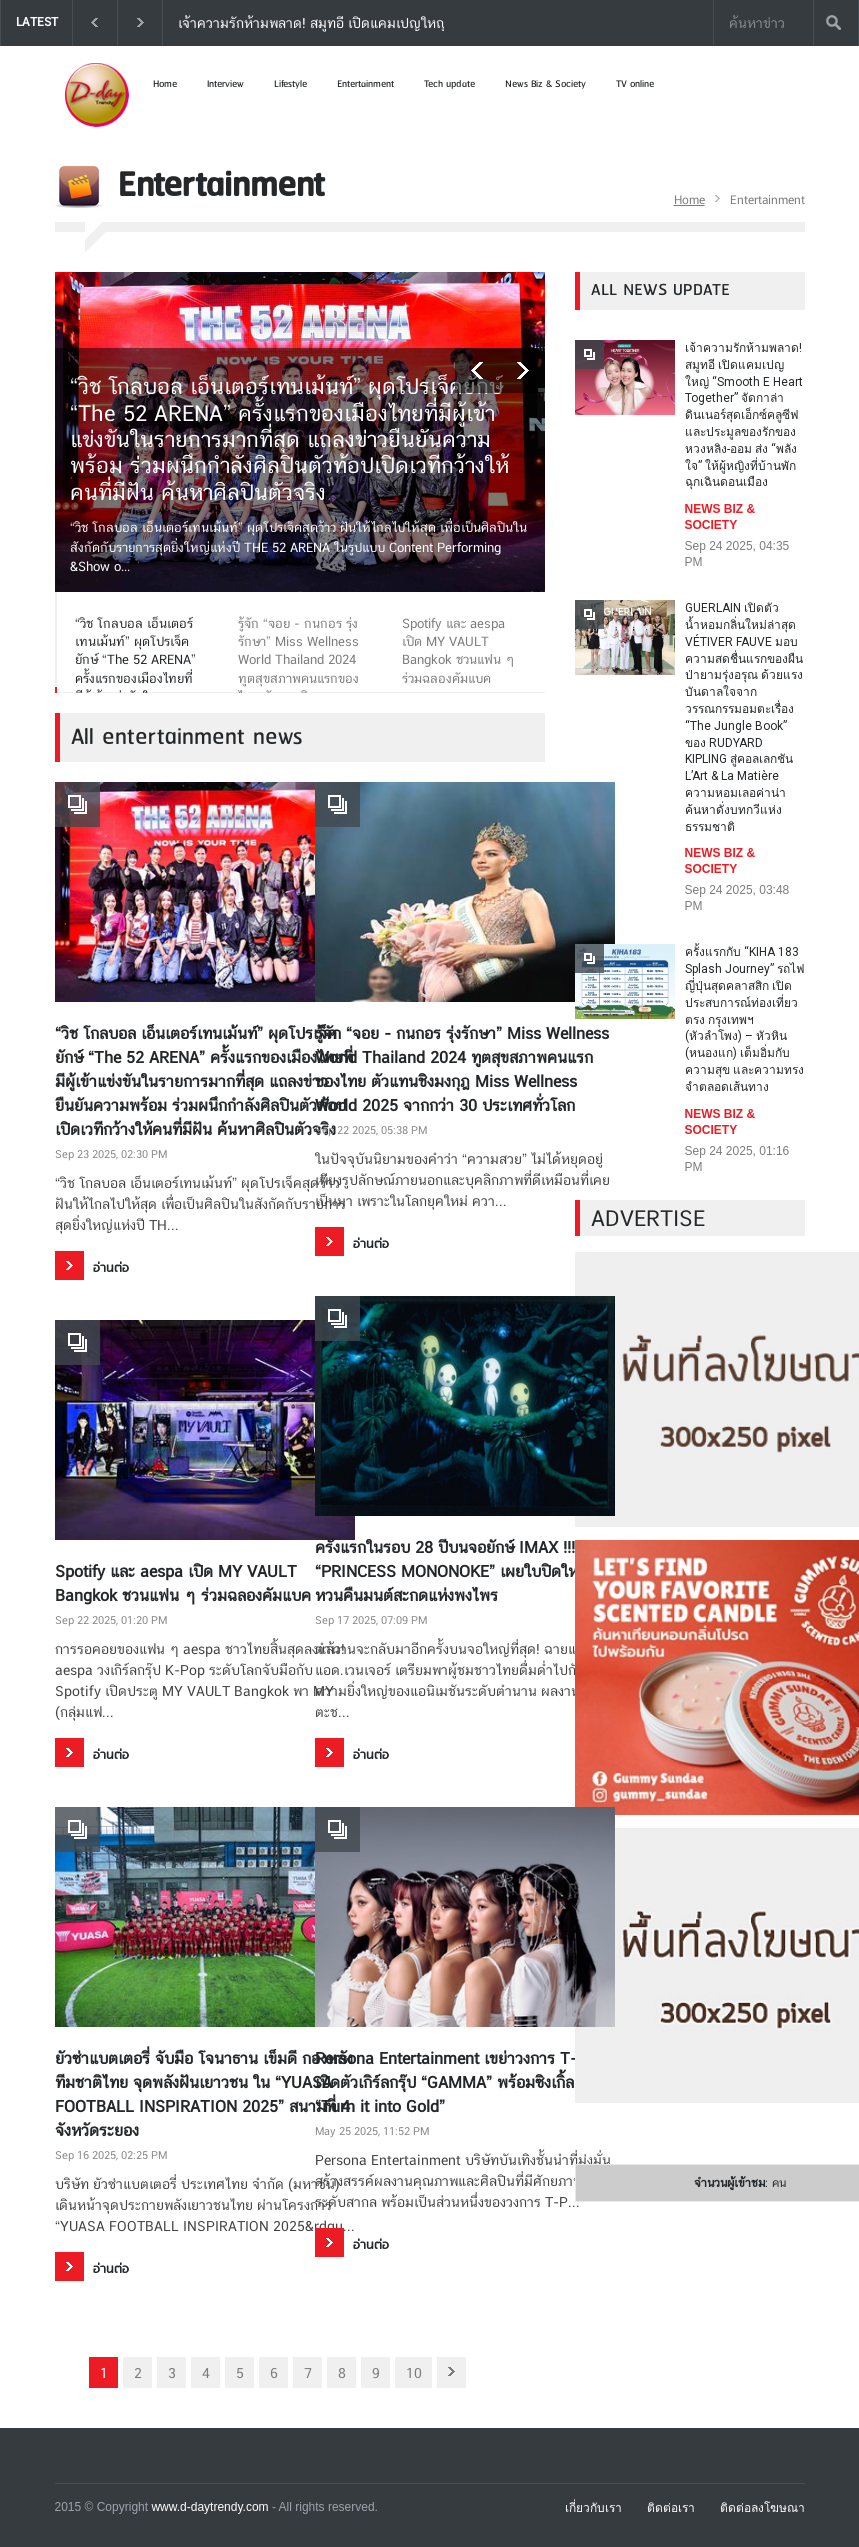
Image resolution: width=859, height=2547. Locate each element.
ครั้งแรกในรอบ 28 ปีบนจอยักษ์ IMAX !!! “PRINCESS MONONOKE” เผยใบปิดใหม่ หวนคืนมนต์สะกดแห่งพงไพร (451, 1571)
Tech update (449, 84)
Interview (225, 84)
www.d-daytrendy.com (209, 2507)
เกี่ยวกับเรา (593, 2508)
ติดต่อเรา (671, 2508)
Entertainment (365, 84)
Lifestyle (290, 84)
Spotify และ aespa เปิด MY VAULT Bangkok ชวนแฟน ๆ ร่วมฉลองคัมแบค (183, 1583)
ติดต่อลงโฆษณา (762, 2508)
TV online (635, 84)
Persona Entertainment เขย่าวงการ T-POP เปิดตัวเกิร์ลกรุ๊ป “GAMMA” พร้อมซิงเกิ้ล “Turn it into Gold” (461, 2082)
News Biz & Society (545, 84)
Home (165, 84)
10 (414, 2373)
